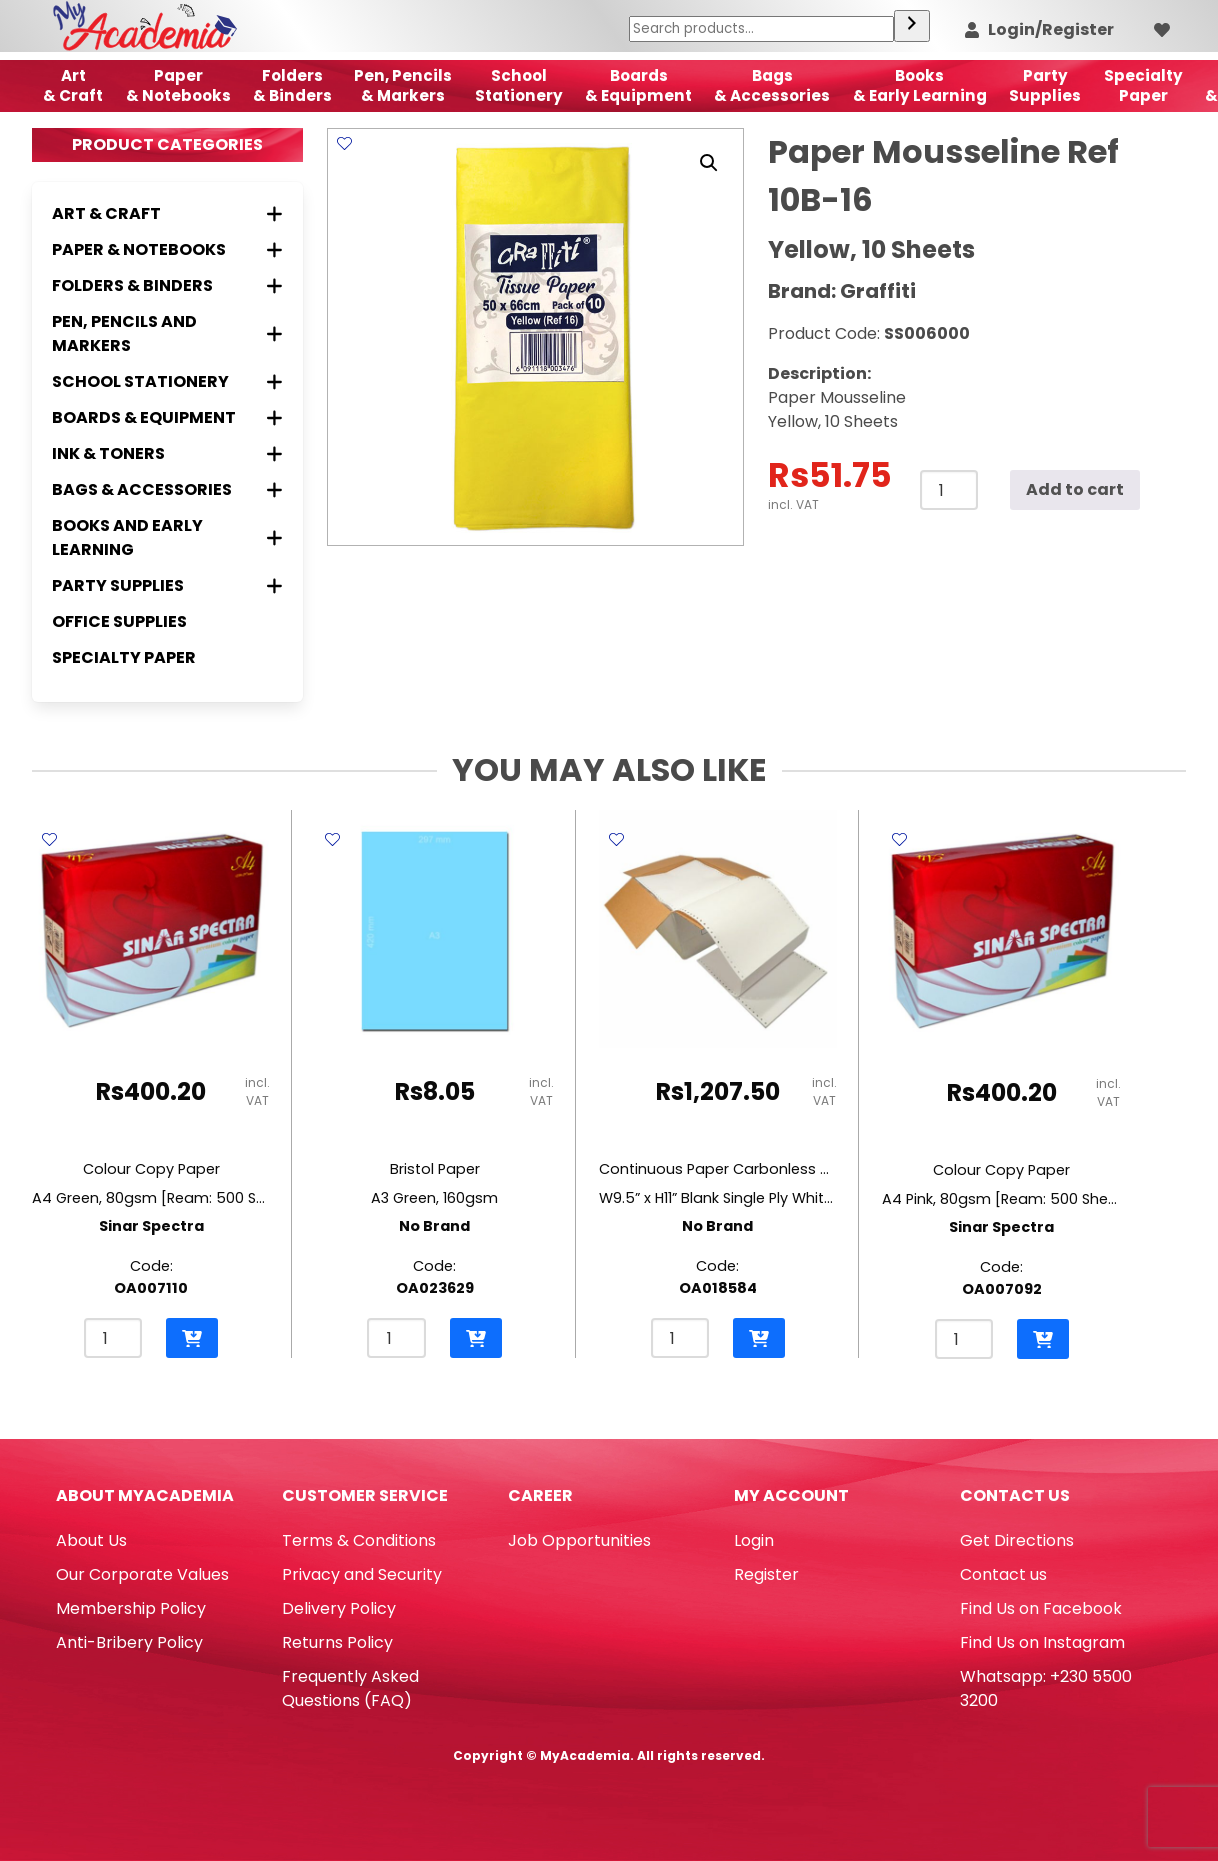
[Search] (912, 26)
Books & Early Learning (920, 85)
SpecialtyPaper (1143, 85)
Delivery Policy (339, 1608)
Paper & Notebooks (178, 85)
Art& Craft (73, 85)
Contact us (1003, 1574)
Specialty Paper (124, 657)
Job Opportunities (579, 1540)
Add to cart (1075, 489)
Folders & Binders (292, 85)
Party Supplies (1045, 85)
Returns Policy (337, 1642)
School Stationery (519, 85)
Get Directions (1017, 1540)
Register (766, 1574)
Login (754, 1540)
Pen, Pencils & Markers (403, 85)
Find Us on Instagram (1042, 1642)
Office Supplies (119, 621)
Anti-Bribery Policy (129, 1642)
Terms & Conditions (359, 1540)
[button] (709, 163)
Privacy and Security (362, 1574)
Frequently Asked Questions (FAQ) (350, 1688)
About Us (91, 1540)
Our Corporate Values (142, 1574)
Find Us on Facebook (1041, 1608)
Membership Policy (131, 1608)
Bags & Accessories (772, 85)
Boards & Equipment (638, 85)
